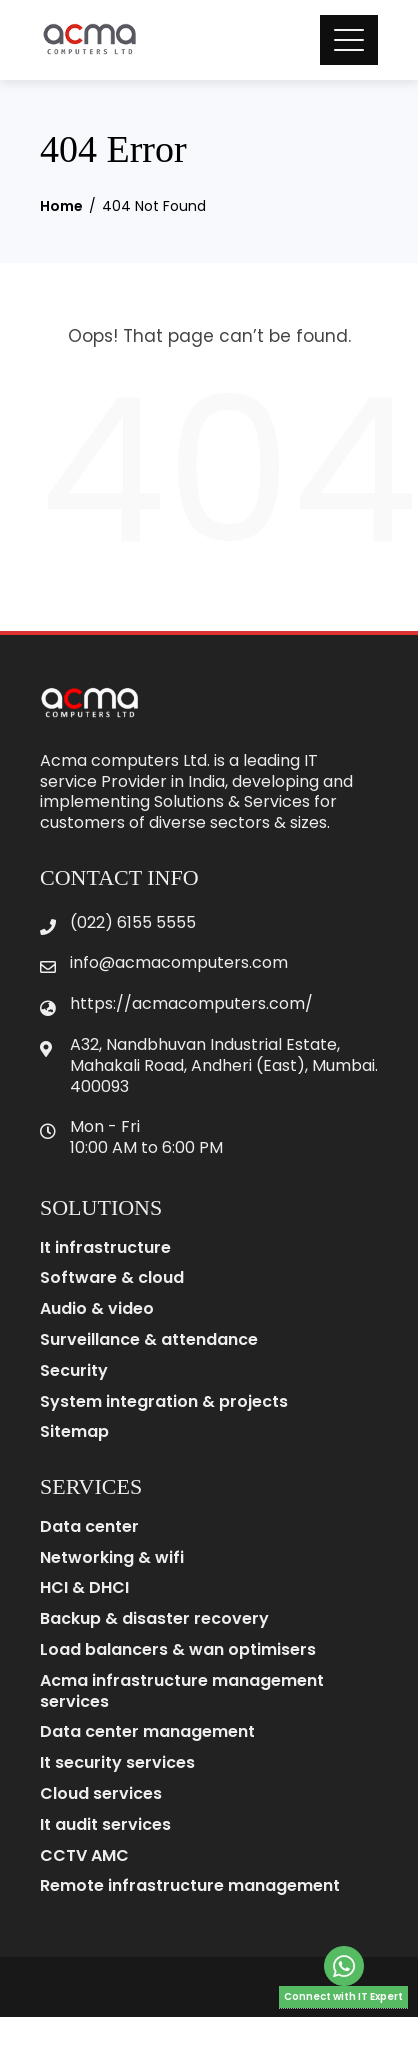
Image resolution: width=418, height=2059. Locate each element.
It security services (117, 1763)
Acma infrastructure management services (182, 1692)
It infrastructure (105, 1248)
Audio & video (97, 1309)
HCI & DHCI (84, 1588)
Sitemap (74, 1432)
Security (74, 1371)
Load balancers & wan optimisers (178, 1650)
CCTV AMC (84, 1856)
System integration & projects (164, 1402)
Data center (89, 1527)
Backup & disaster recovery (154, 1619)
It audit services (105, 1825)
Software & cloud (112, 1278)
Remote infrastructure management (190, 1886)
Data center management (147, 1732)
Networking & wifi (112, 1558)
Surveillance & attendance (149, 1340)
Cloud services (101, 1794)
